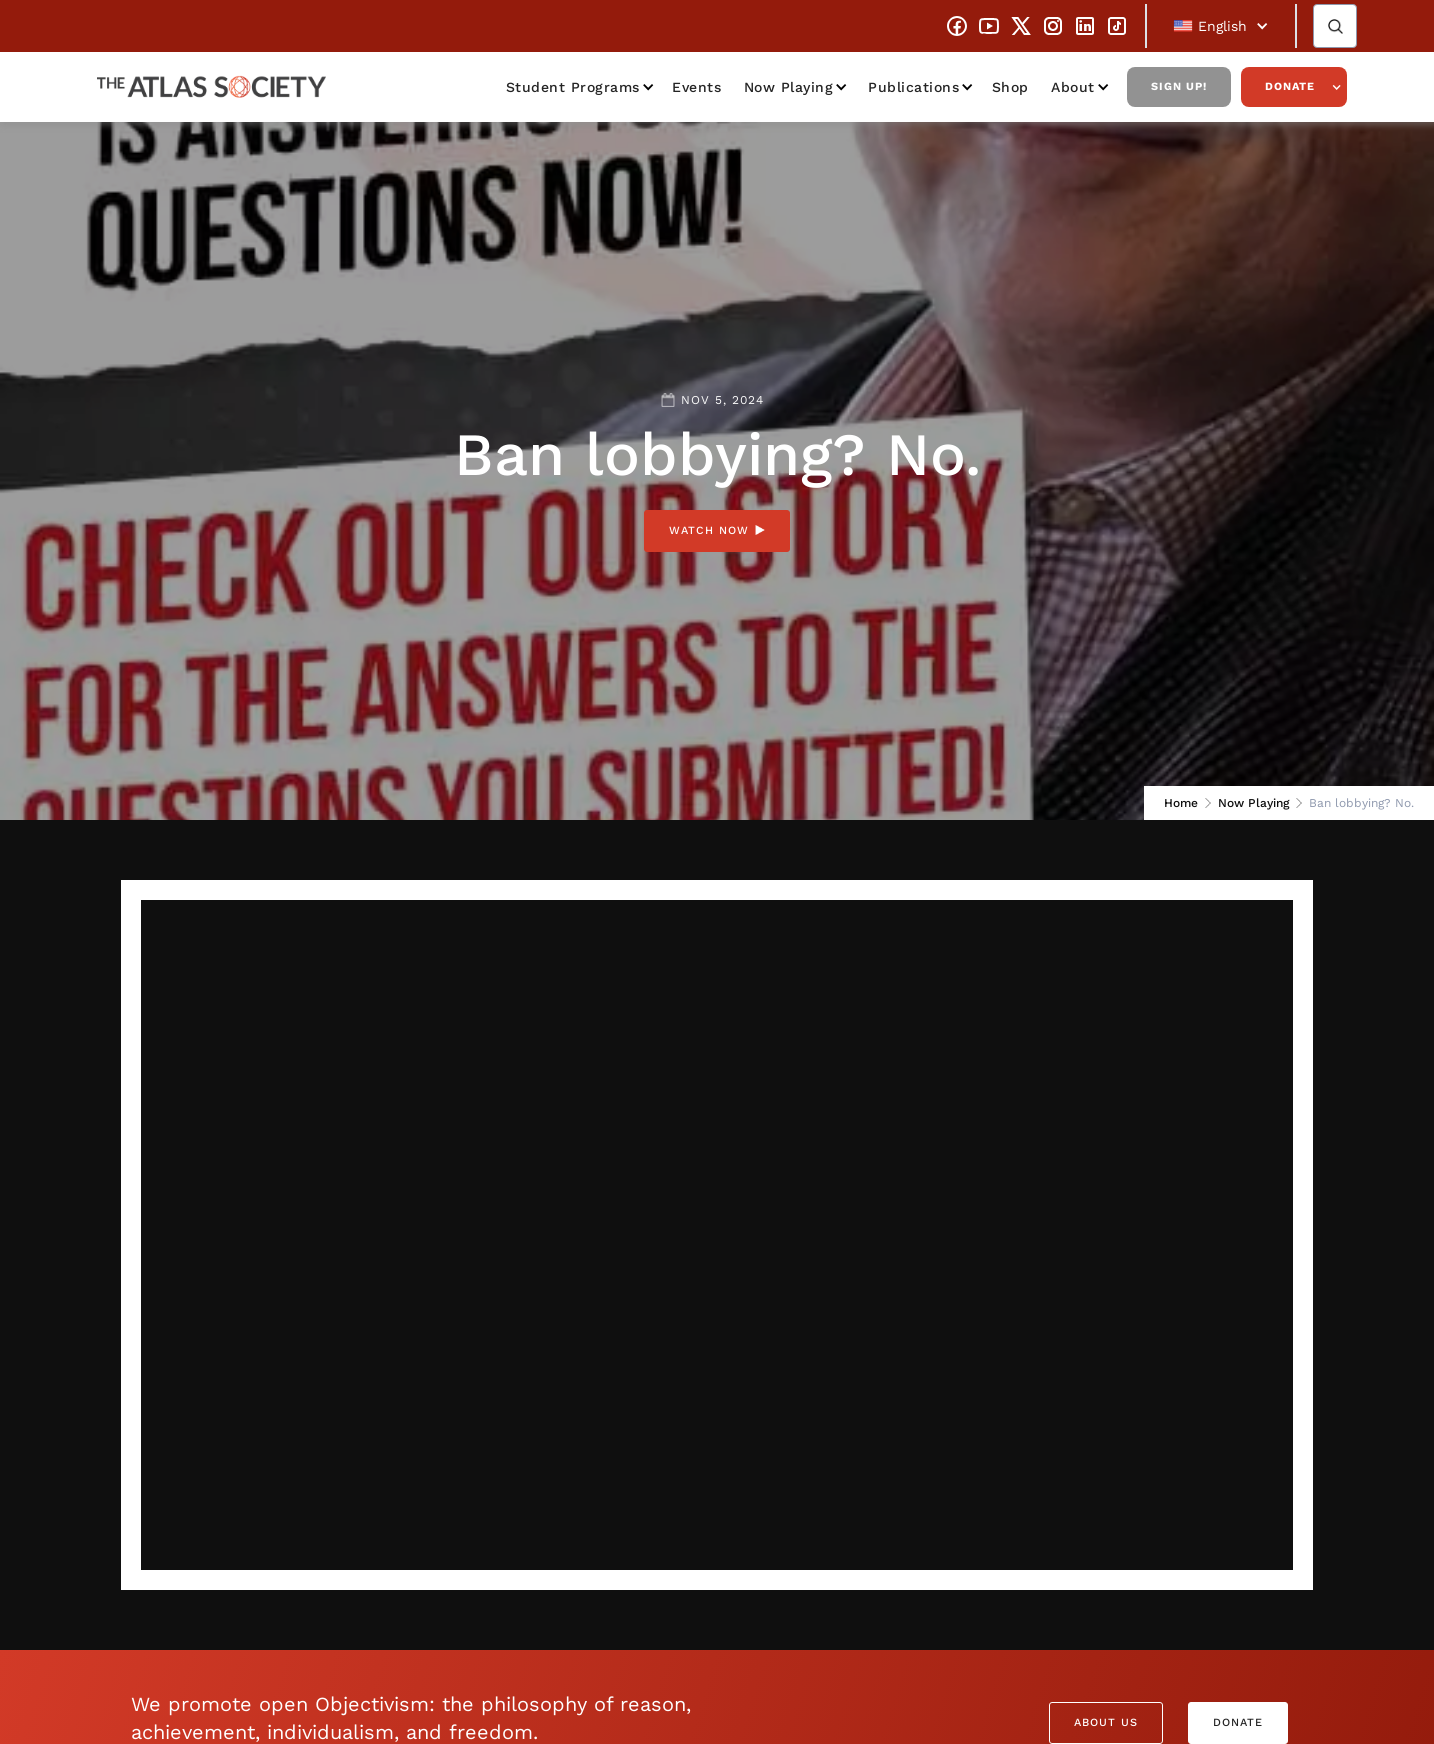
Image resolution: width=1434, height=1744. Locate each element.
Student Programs (573, 87)
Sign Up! (1179, 86)
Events (696, 87)
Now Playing (789, 87)
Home (1181, 803)
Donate (1290, 86)
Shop (1010, 87)
